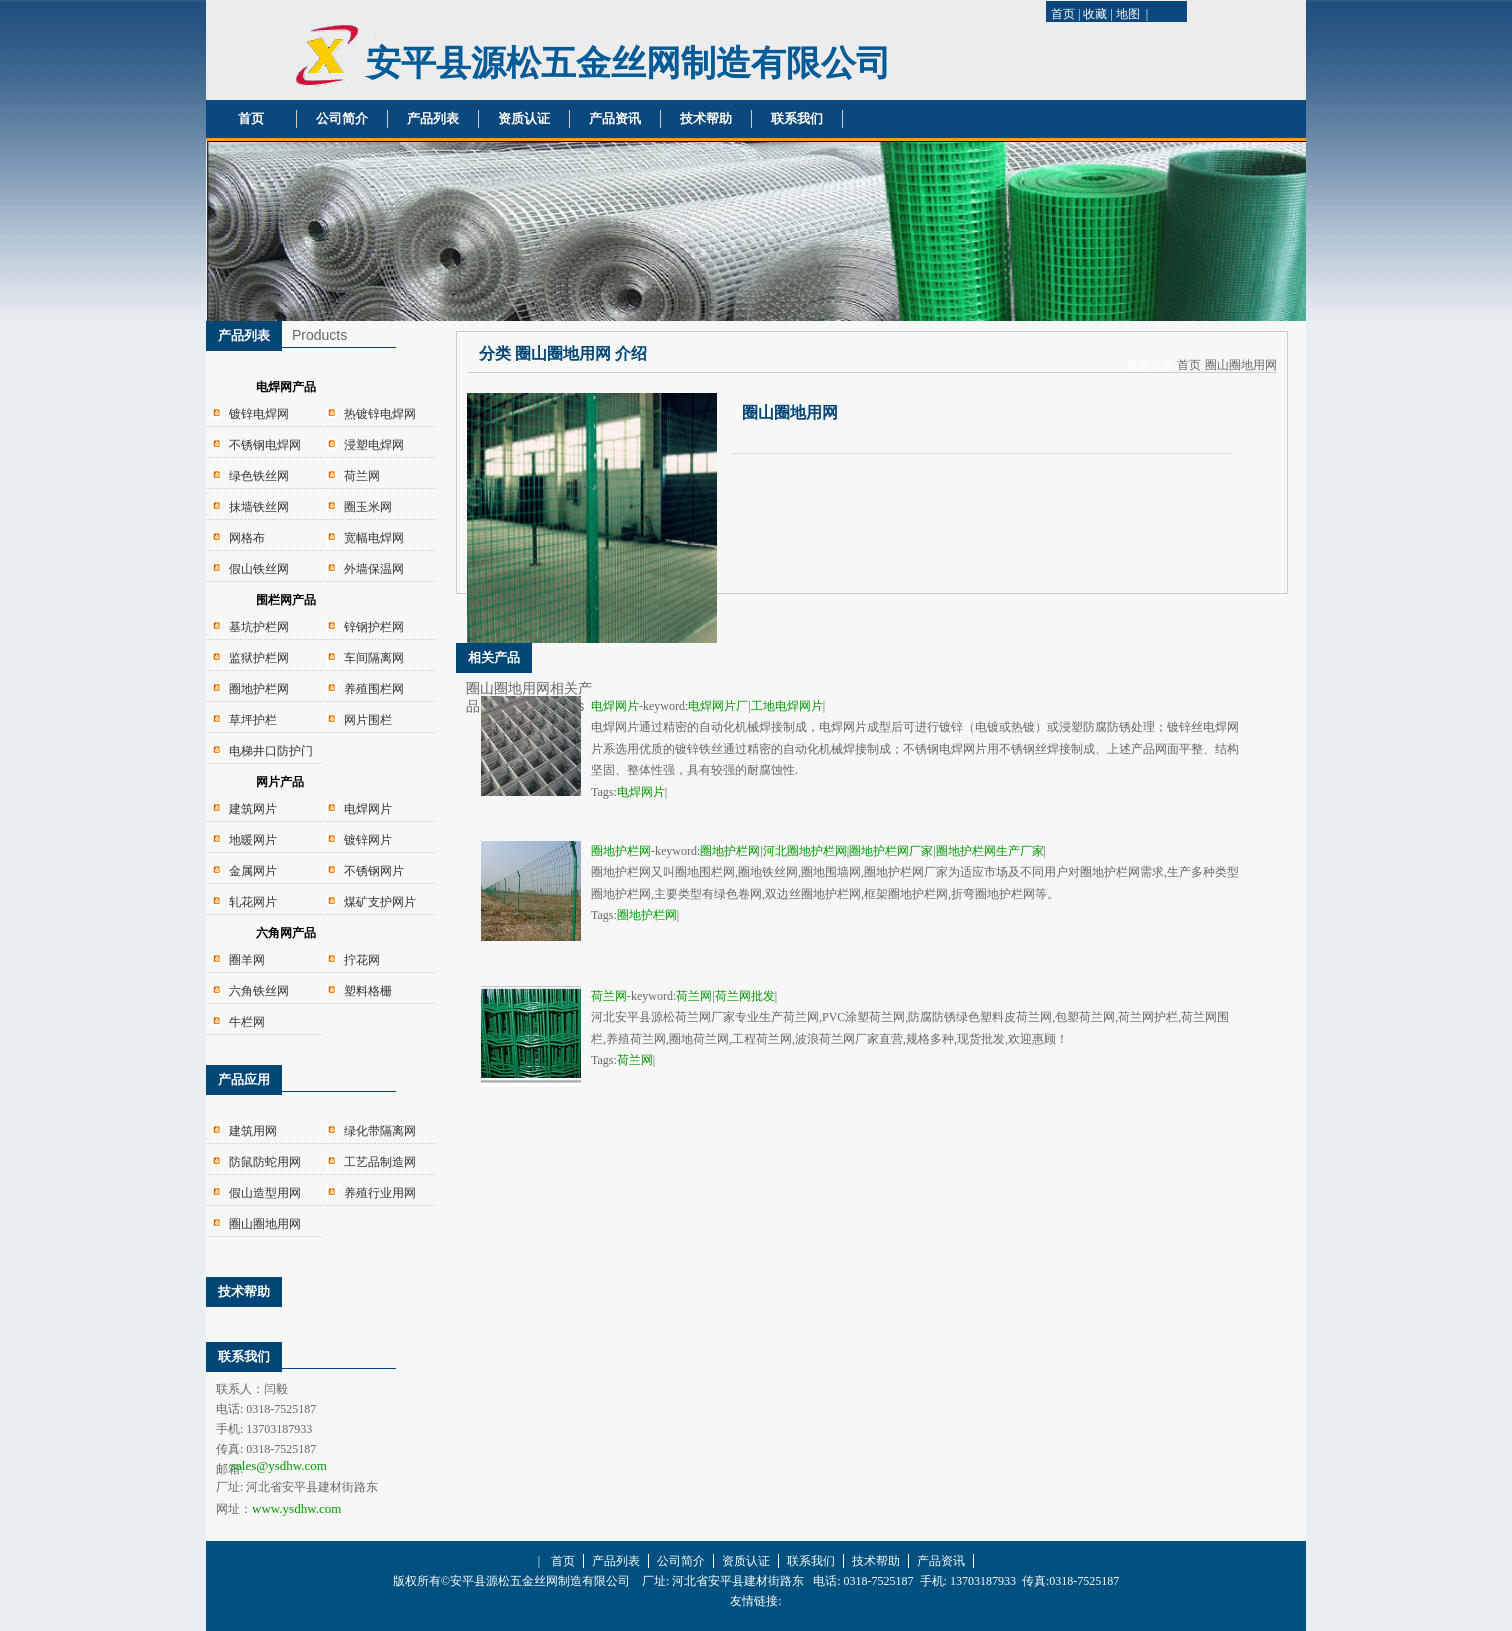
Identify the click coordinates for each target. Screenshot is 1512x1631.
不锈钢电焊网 (265, 445)
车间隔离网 (374, 658)
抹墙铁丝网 (259, 507)
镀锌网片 (368, 840)
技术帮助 (706, 118)
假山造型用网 (265, 1193)
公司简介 (342, 118)
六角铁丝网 (259, 991)
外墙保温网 (374, 569)
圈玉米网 (368, 507)
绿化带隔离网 (380, 1131)
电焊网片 (368, 809)
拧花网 (362, 960)
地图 (1128, 14)
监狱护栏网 (259, 658)
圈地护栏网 (259, 689)
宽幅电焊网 (374, 538)
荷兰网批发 (745, 996)
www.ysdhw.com (296, 1508)
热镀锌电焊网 (380, 414)
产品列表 (433, 118)
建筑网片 (253, 809)
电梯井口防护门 (271, 751)
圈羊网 (247, 960)
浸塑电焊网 (374, 445)
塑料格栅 (368, 991)
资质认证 (524, 118)
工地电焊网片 (787, 706)
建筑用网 (253, 1131)
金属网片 (253, 871)
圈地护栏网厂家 (891, 851)
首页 (1063, 14)
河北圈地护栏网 (805, 851)
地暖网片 (253, 840)
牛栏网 (247, 1022)
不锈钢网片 (374, 871)
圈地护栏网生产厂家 (990, 851)
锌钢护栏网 (374, 627)
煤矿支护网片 (380, 902)
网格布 (247, 538)
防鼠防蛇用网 (265, 1162)
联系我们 (797, 118)
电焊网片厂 (718, 706)
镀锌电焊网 (259, 414)
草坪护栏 (253, 720)
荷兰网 (362, 476)
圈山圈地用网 (265, 1224)
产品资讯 (615, 118)
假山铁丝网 (259, 569)
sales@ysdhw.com (279, 1465)
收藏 (1095, 14)
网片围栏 (368, 720)
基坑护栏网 (259, 627)
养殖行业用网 (380, 1193)
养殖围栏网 (374, 689)
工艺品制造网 (380, 1162)
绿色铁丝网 (259, 476)
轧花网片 (253, 902)
